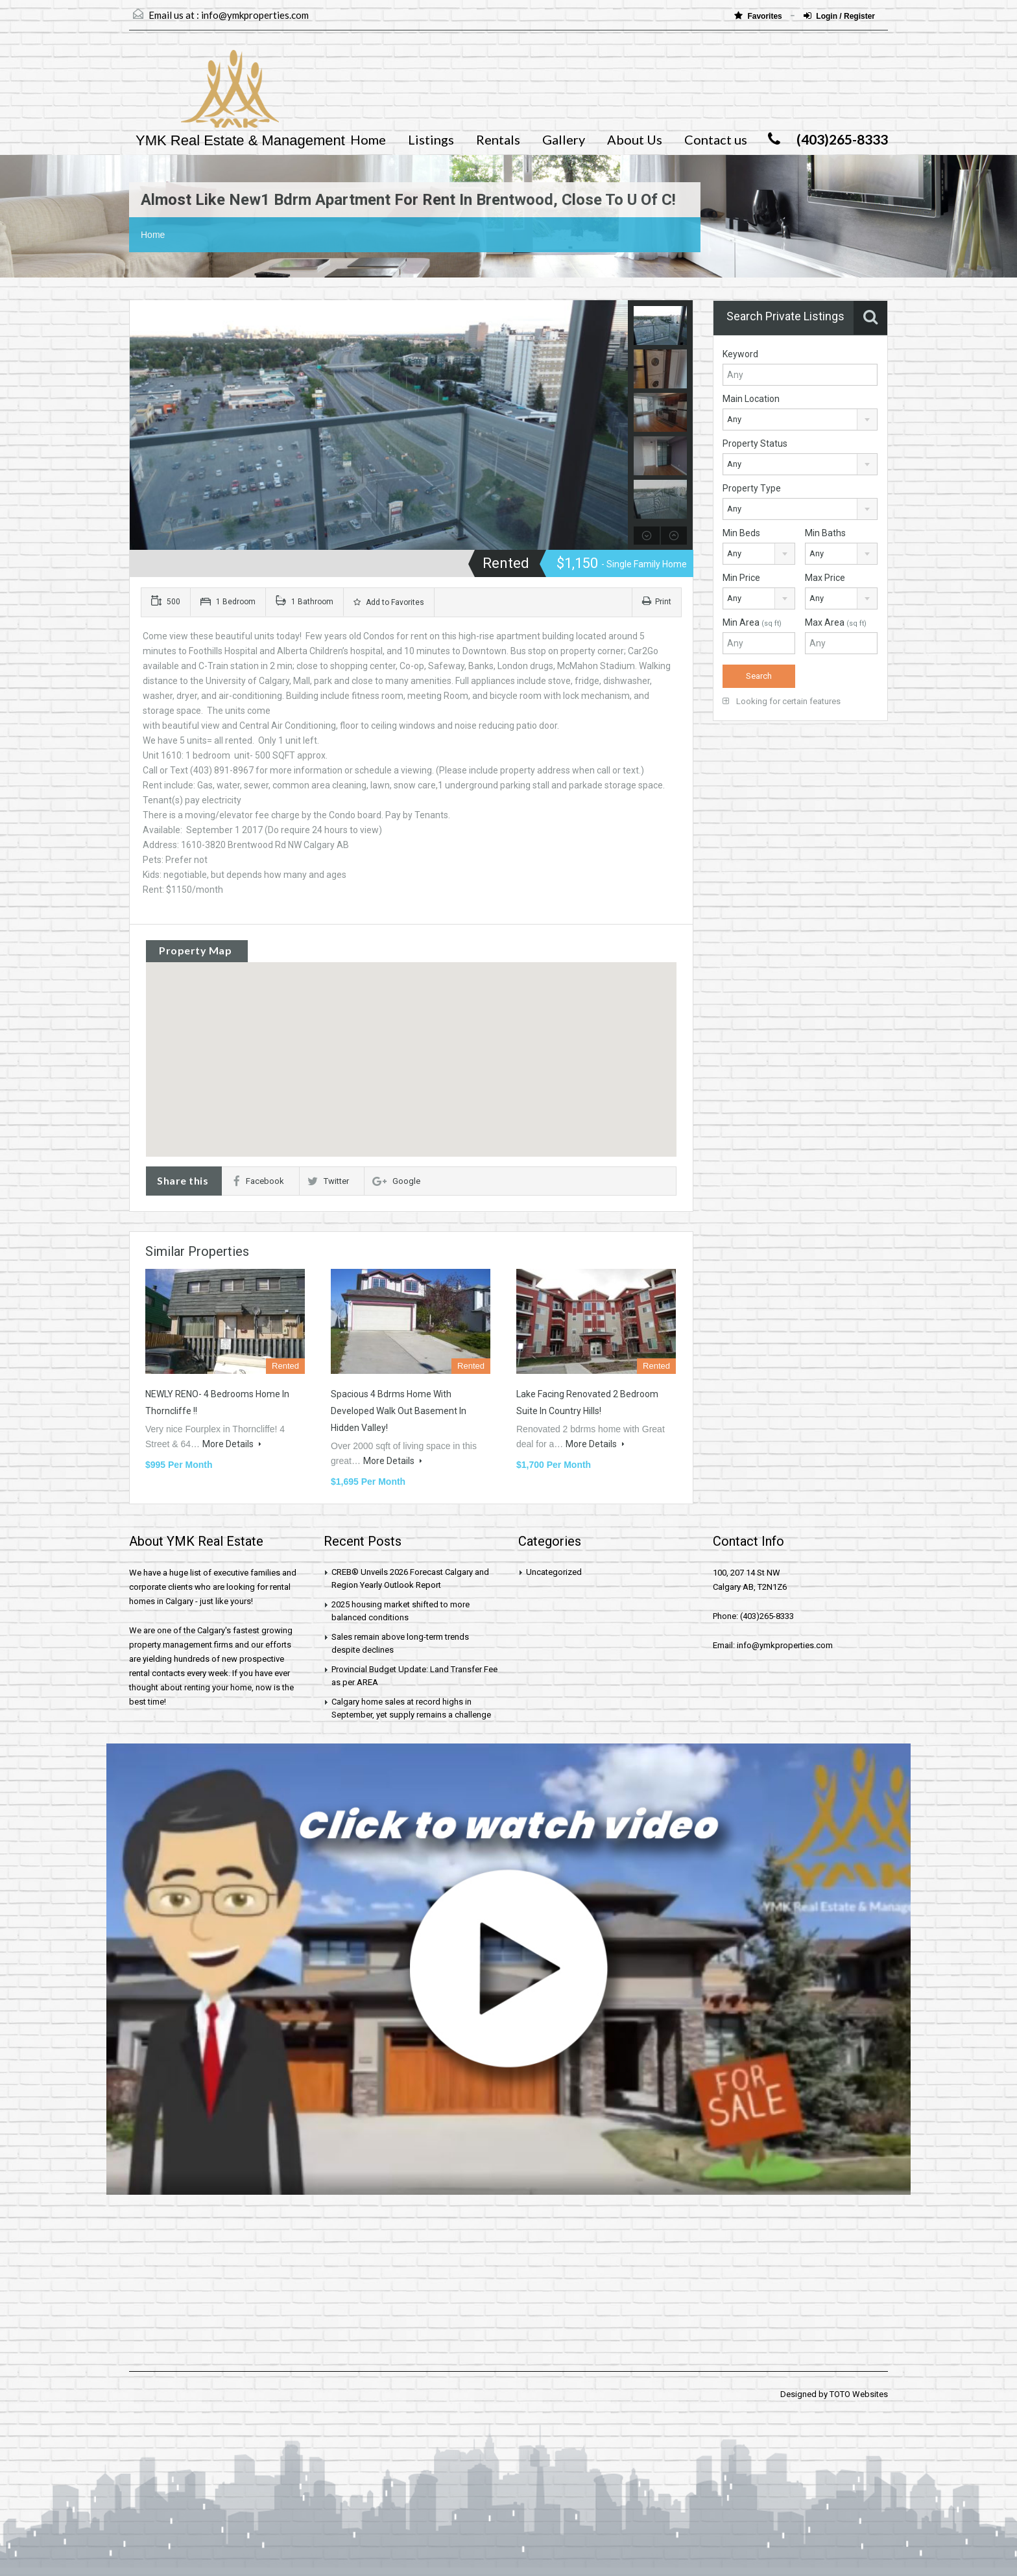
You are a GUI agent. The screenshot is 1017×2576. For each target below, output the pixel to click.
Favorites (759, 16)
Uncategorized (554, 1572)
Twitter (328, 1181)
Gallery (563, 139)
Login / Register (839, 16)
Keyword (740, 354)
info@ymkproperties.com (255, 15)
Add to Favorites (388, 602)
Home (368, 139)
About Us (634, 139)
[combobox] (800, 419)
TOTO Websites (859, 2394)
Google (396, 1181)
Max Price (825, 578)
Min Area (752, 622)
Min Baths (825, 533)
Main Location (751, 399)
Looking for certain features (782, 701)
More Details (231, 1444)
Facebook (258, 1181)
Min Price (741, 578)
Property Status (755, 443)
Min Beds (741, 533)
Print (656, 601)
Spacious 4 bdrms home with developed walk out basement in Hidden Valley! (398, 1411)
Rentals (498, 139)
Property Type (752, 488)
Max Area (836, 622)
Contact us (715, 139)
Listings (431, 139)
